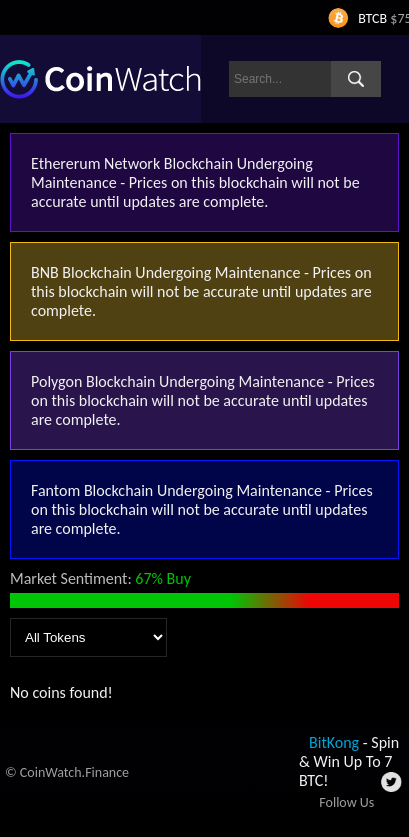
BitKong (334, 742)
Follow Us (346, 802)
